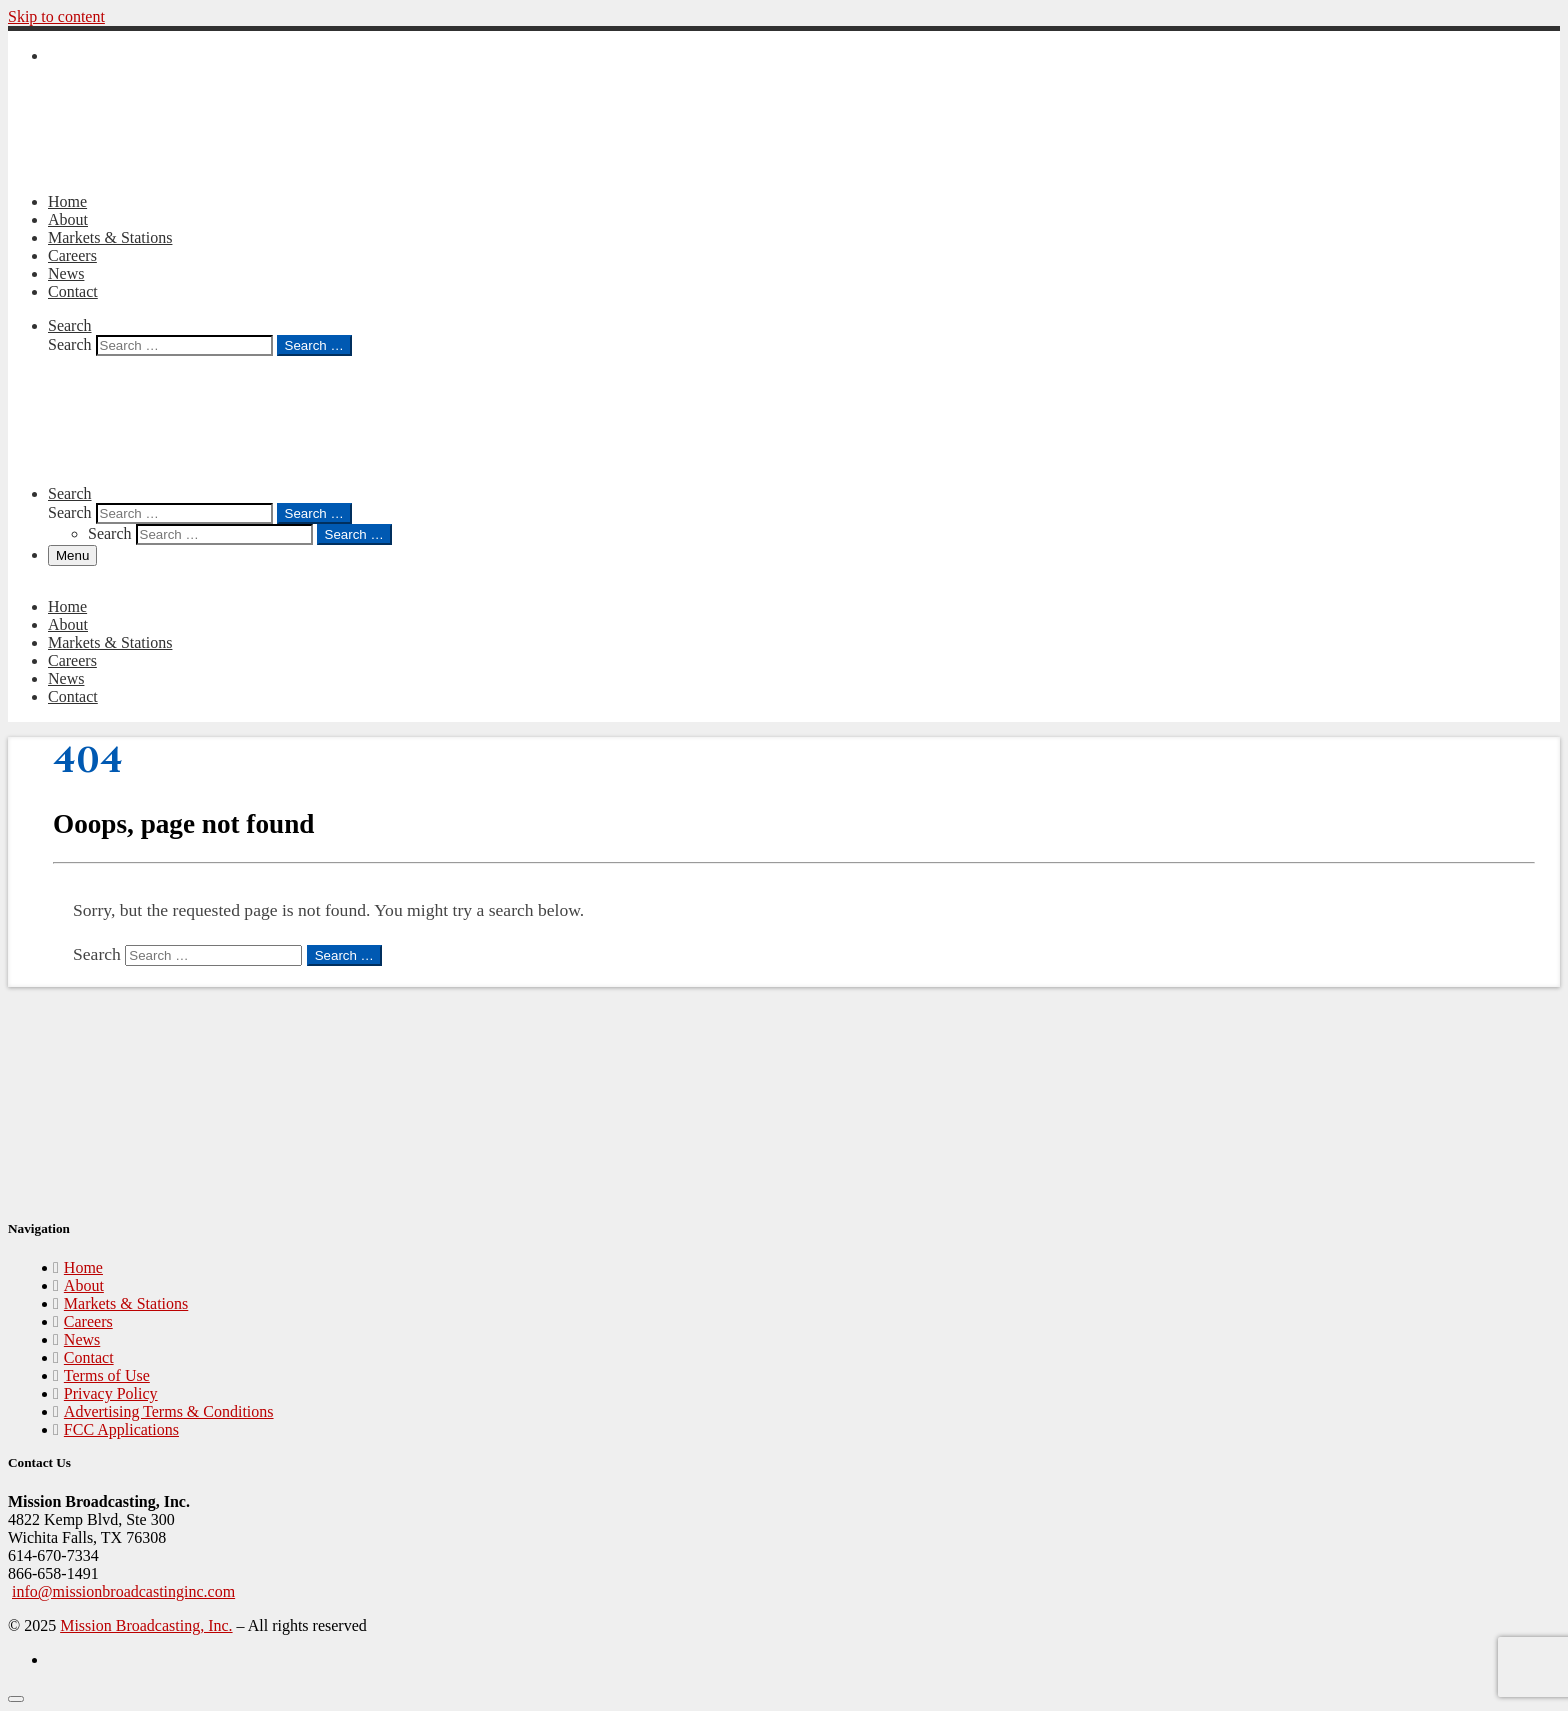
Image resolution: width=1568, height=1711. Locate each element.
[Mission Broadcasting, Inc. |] (158, 167)
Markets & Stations (126, 1303)
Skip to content (56, 16)
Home (83, 1267)
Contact (89, 1357)
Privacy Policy (111, 1393)
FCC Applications (121, 1429)
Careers (88, 1321)
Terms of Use (107, 1375)
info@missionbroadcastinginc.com (123, 1591)
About (84, 1285)
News (82, 1339)
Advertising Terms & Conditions (169, 1411)
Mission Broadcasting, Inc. (146, 1625)
